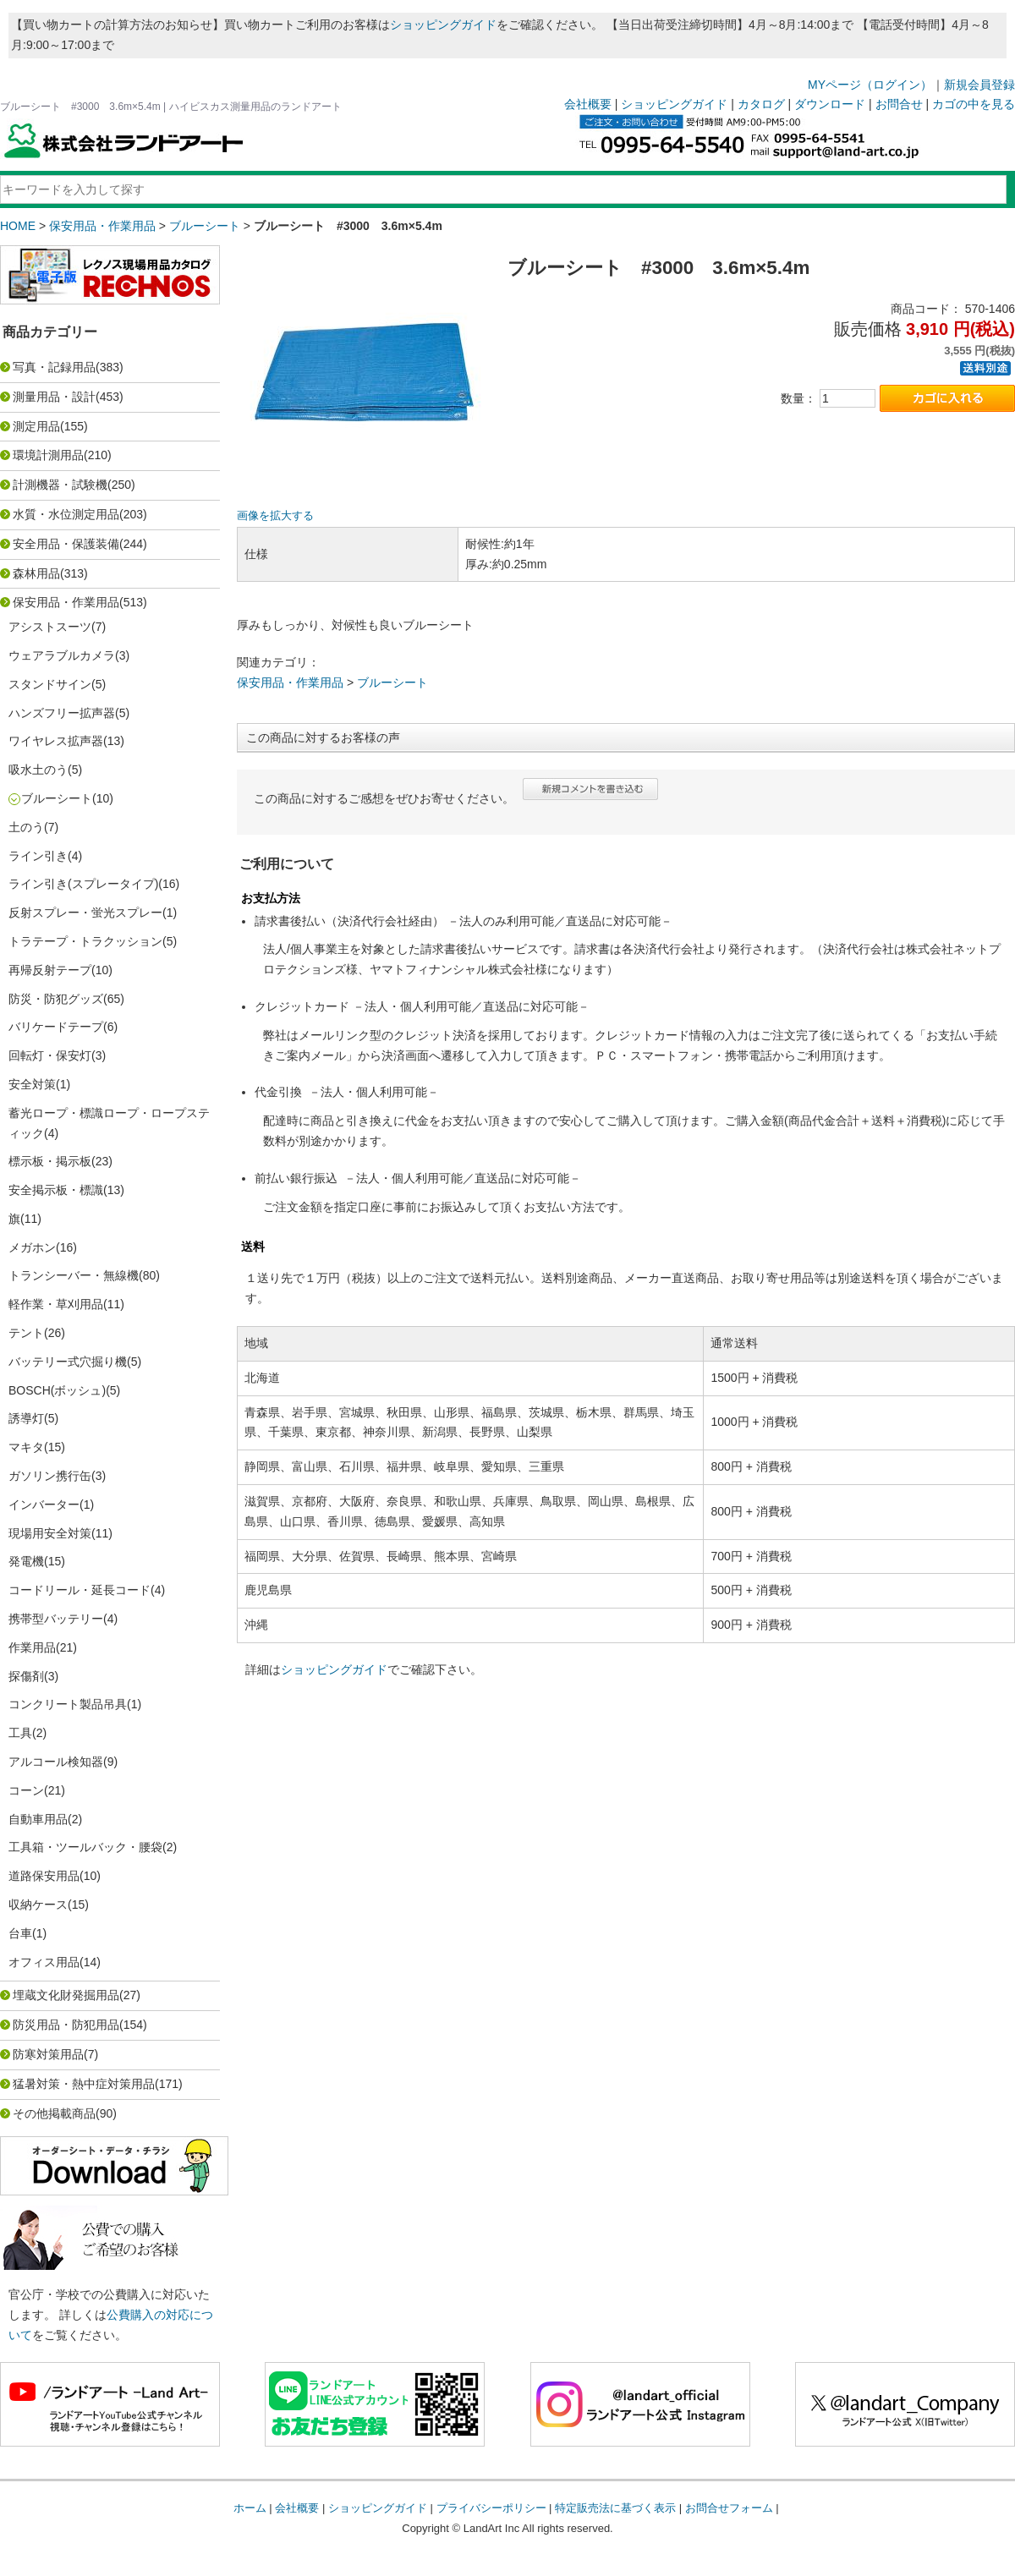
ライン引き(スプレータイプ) (83, 884)
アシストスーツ (49, 626)
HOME (18, 226)
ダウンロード (829, 104)
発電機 (26, 1561)
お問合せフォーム (729, 2508)
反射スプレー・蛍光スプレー (85, 912)
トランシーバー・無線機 (73, 1275)
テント (26, 1333)
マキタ (26, 1447)
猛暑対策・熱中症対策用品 (84, 2084)
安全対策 (32, 1084)
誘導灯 (26, 1418)
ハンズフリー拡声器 (61, 713)
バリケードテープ (55, 1026)
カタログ (761, 104)
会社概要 (588, 104)
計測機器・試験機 (60, 484)
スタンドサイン (49, 684)
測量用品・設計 (54, 396)
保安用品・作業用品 (102, 226)
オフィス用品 (44, 1962)
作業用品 (32, 1647)
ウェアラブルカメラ (61, 655)
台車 (20, 1933)
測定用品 (36, 426)
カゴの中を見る (973, 104)
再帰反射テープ (49, 970)
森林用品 (36, 573)
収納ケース (38, 1904)
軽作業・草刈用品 (55, 1304)
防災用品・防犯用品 (66, 2024)
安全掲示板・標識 (55, 1190)
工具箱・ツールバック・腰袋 (85, 1847)
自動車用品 (38, 1819)
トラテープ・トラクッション (85, 941)
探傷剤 (26, 1676)
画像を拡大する (275, 516)
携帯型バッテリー (55, 1618)
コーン (26, 1790)
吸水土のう (38, 769)
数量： (798, 398)
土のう (26, 827)
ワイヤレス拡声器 (55, 741)
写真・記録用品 (54, 367)
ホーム (249, 2508)
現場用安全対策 (49, 1533)
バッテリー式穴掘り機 (67, 1361)
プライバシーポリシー (491, 2508)
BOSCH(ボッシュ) (57, 1390)
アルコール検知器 (55, 1761)
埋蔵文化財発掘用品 (66, 1995)
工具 (20, 1733)
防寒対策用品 (48, 2054)
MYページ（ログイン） (870, 84)
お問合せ (899, 104)
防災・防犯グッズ (55, 999)
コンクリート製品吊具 (67, 1704)
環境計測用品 (48, 455)
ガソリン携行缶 (49, 1476)
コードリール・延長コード (79, 1590)
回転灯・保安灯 (49, 1055)
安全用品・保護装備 (66, 544)
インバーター (44, 1504)
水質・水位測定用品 (66, 514)
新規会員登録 (979, 84)
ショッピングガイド (443, 24)
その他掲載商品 (54, 2113)
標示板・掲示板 (49, 1161)
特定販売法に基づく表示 (615, 2508)
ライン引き (38, 856)
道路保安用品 (44, 1876)
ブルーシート (204, 226)
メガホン (32, 1247)
